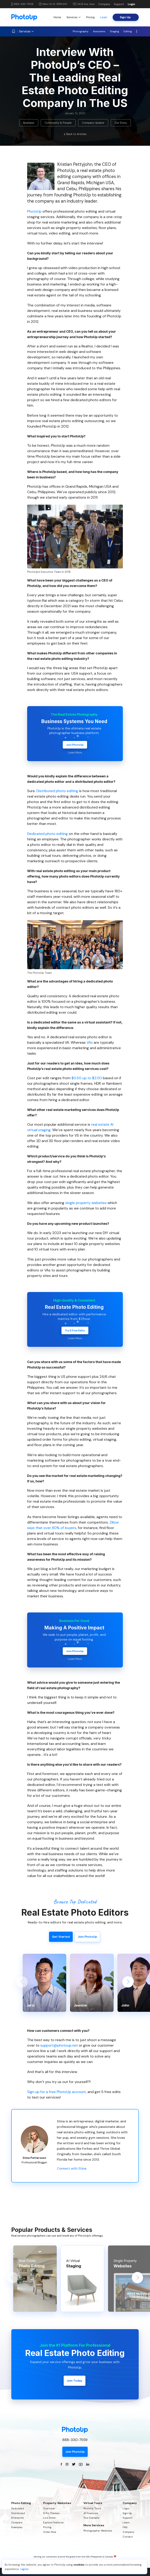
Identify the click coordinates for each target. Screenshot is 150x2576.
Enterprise (17, 2517)
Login (131, 4)
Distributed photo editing (57, 790)
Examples (17, 2527)
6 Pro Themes (51, 2513)
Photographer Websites (97, 2530)
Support (119, 4)
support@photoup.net (59, 2045)
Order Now (49, 2532)
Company (104, 4)
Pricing (90, 17)
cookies (78, 2565)
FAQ (125, 2527)
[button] (22, 1982)
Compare (17, 2522)
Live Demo (49, 2517)
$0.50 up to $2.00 (86, 1078)
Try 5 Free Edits (75, 1330)
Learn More (75, 752)
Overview (49, 2508)
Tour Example (91, 2517)
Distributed (18, 2513)
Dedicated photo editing (47, 833)
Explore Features (53, 2522)
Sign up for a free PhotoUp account (56, 2091)
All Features (90, 2513)
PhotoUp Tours (92, 2508)
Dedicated (17, 2508)
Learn (103, 17)
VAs (90, 1042)
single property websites (86, 1202)
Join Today (74, 2381)
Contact (128, 2536)
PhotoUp (34, 211)
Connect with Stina (71, 2168)
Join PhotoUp (75, 744)
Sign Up (127, 2513)
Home (57, 17)
